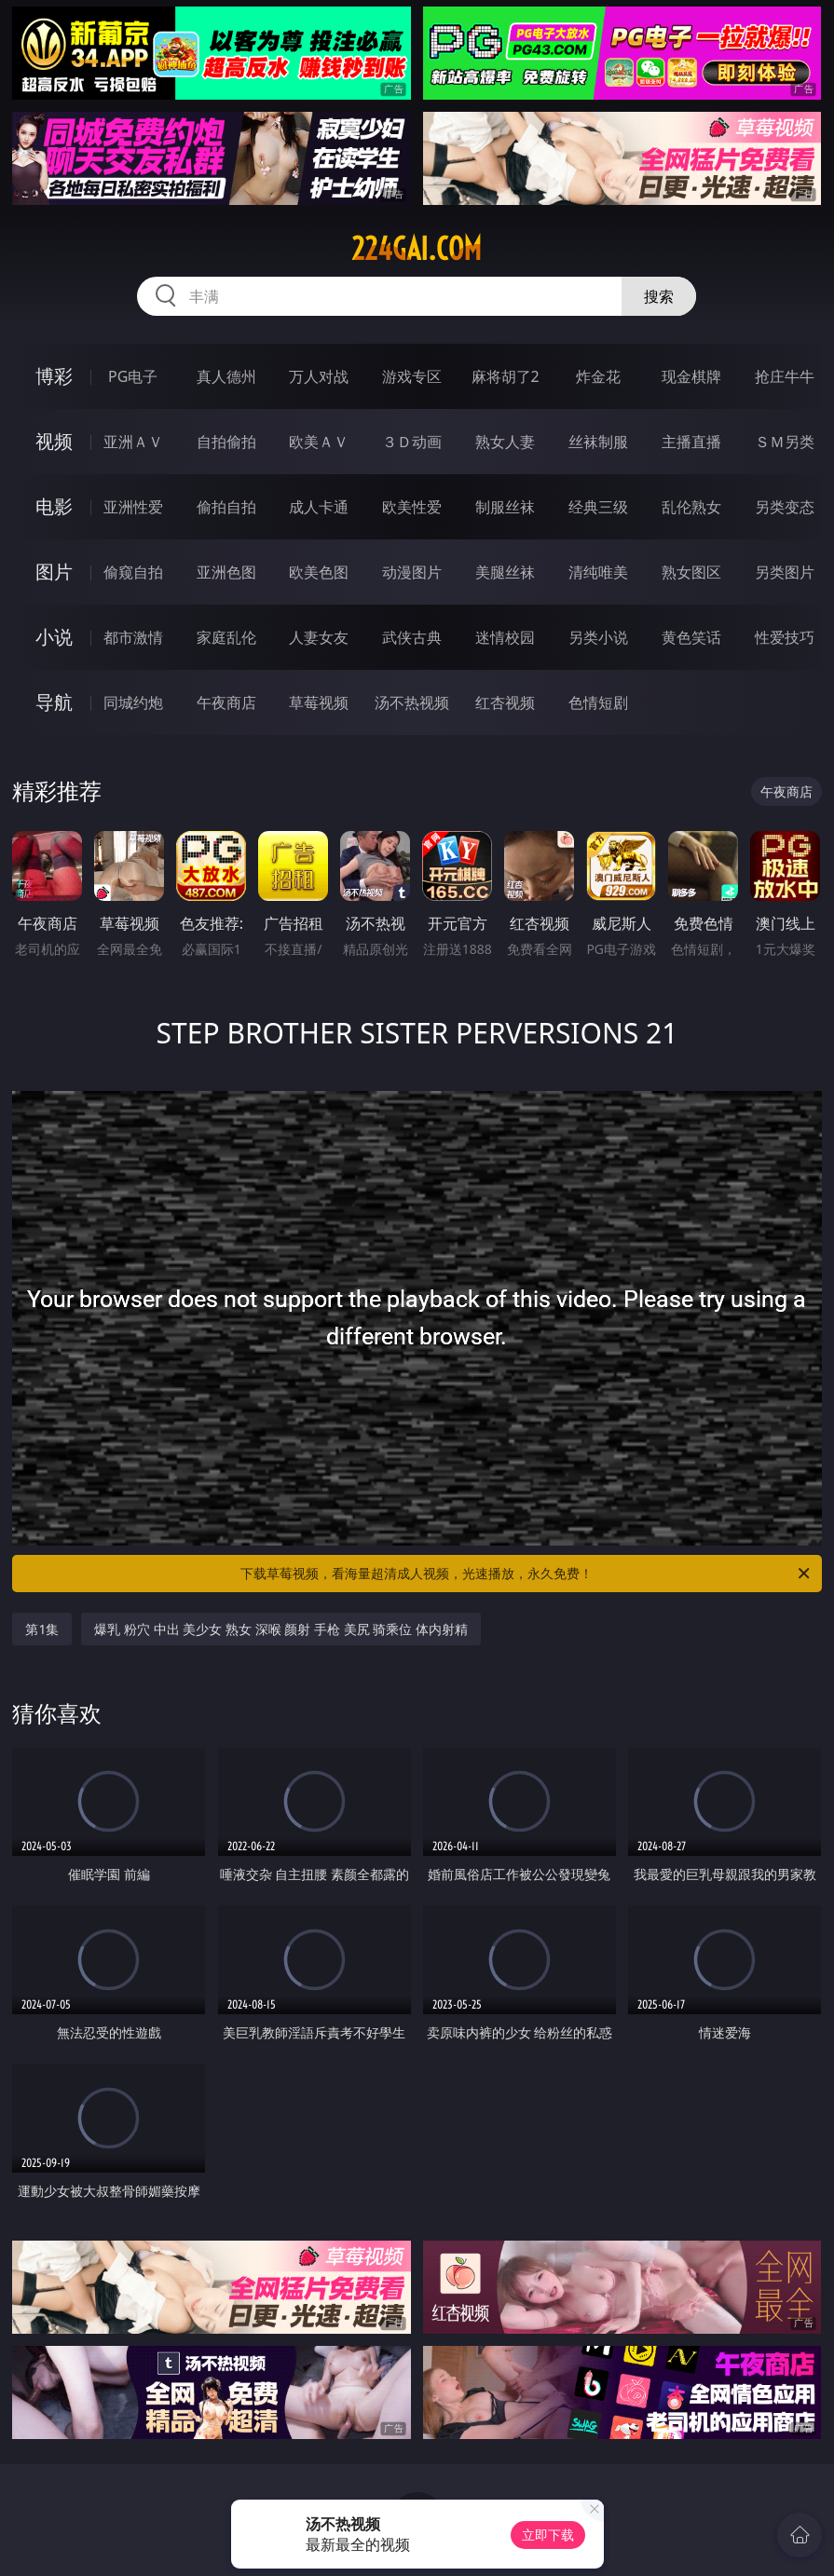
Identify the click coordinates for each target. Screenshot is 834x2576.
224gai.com (416, 248)
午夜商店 (226, 702)
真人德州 (226, 376)
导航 (54, 702)
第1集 (42, 1629)
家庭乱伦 (226, 637)
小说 (54, 636)
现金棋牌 (691, 376)
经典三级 (598, 507)
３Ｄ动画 (412, 441)
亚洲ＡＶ (133, 441)
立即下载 (548, 2534)
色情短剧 (598, 702)
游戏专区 (412, 376)
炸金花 (598, 376)
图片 (54, 571)
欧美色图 (319, 572)
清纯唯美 (598, 572)
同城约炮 (133, 702)
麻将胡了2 (506, 376)
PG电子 (132, 376)
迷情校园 (505, 637)
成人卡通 (319, 507)
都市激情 (133, 637)
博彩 (54, 375)
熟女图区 (691, 572)
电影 (54, 506)
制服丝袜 (505, 507)
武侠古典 (412, 637)
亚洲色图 (226, 572)
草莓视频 (319, 702)
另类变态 (784, 507)
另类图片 (784, 572)
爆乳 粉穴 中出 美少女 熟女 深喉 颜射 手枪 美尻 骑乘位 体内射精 (280, 1629)
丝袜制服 (598, 441)
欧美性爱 (412, 507)
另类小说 (598, 637)
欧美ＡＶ (319, 441)
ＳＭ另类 (784, 441)
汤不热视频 (412, 702)
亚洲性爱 (133, 507)
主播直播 (691, 441)
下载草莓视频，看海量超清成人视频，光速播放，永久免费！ (526, 1573)
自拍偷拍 (226, 441)
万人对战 (319, 376)
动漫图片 (412, 572)
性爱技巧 (784, 637)
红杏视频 (505, 702)
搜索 (659, 296)
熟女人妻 (505, 441)
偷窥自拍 (133, 572)
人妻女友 (319, 637)
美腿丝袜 (505, 572)
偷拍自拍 (226, 507)
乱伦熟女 (691, 507)
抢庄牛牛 (784, 376)
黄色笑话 (691, 637)
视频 (54, 441)
